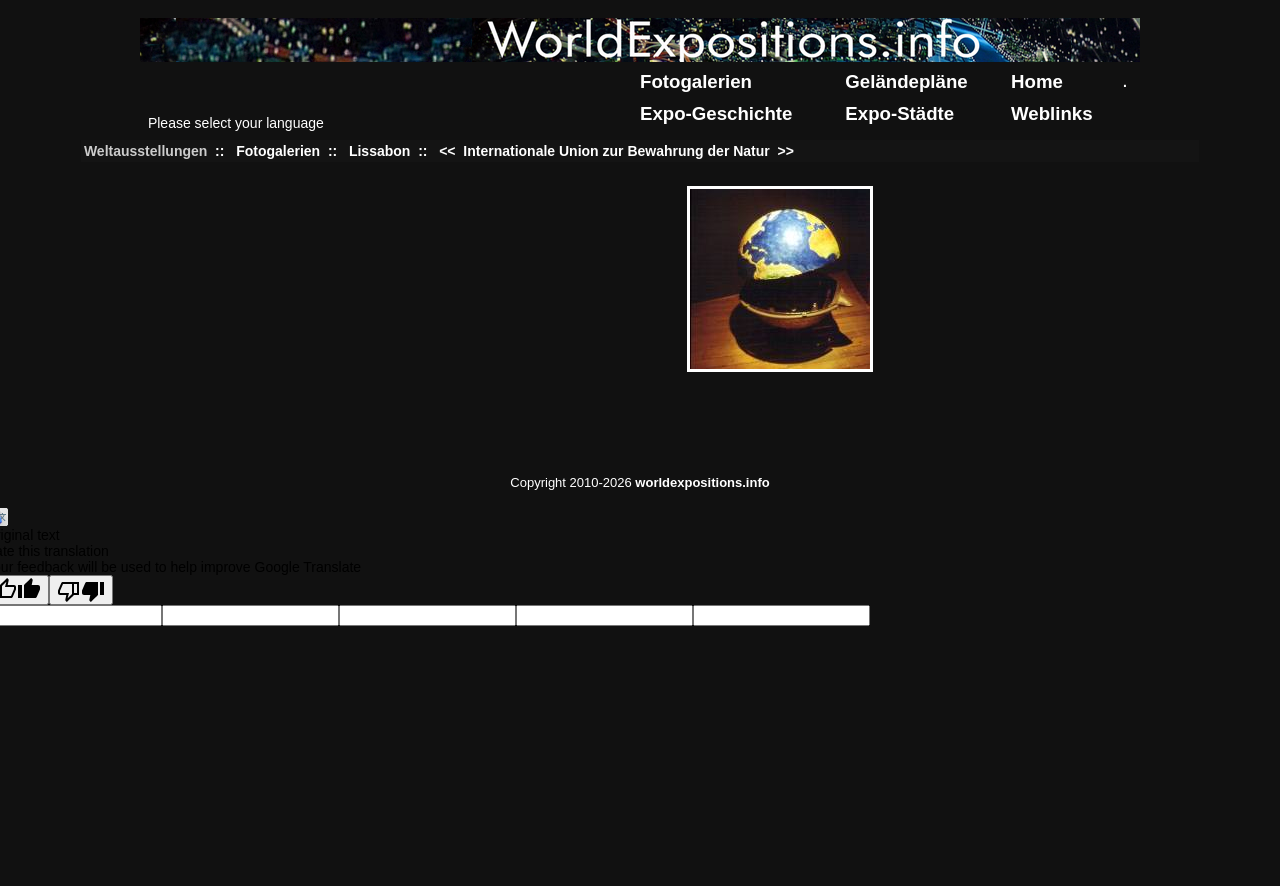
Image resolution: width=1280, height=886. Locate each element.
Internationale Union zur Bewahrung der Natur (616, 151)
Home (1037, 81)
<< (449, 151)
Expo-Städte (899, 113)
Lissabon (379, 151)
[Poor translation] (81, 590)
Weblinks (1052, 113)
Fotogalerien (696, 81)
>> (784, 151)
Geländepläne (906, 81)
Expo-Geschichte (716, 113)
